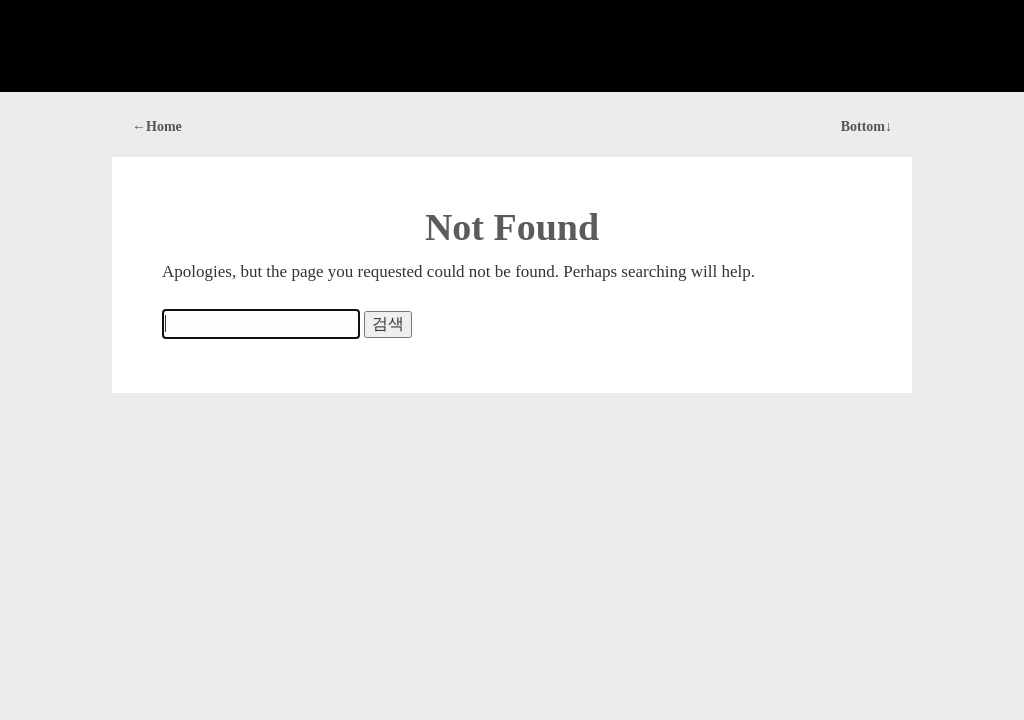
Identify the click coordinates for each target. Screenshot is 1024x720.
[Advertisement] (512, 46)
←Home (157, 126)
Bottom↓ (866, 126)
